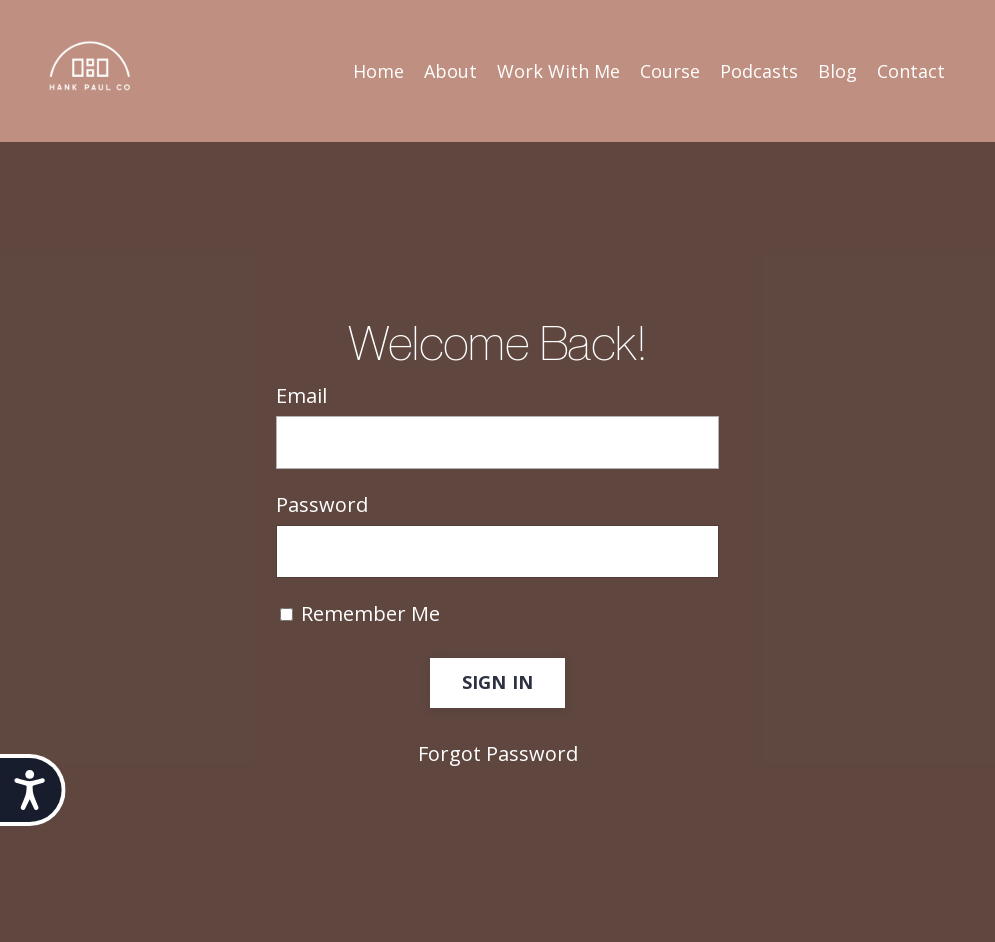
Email (301, 395)
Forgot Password (498, 753)
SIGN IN (498, 682)
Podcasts (759, 71)
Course (670, 71)
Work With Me (558, 71)
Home (378, 71)
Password (322, 504)
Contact (911, 71)
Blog (837, 71)
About (450, 71)
